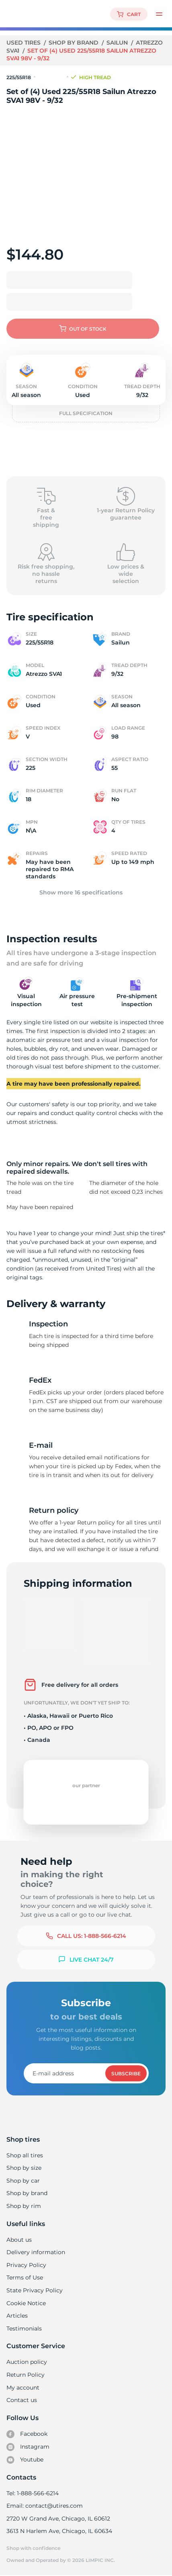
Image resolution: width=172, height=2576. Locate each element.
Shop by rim (23, 2206)
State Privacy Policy (33, 2290)
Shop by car (22, 2180)
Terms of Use (24, 2277)
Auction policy (26, 2361)
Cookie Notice (25, 2303)
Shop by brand (74, 42)
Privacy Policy (25, 2265)
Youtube (25, 2460)
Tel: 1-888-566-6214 (32, 2493)
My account (22, 2387)
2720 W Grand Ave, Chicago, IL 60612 (57, 2518)
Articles (16, 2315)
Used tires (24, 42)
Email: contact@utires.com (44, 2505)
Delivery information (35, 2252)
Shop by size (23, 2167)
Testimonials (24, 2328)
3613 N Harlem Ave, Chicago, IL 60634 (58, 2531)
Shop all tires (24, 2155)
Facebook (26, 2434)
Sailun (118, 42)
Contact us (21, 2400)
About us (19, 2239)
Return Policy (25, 2374)
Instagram (27, 2447)
